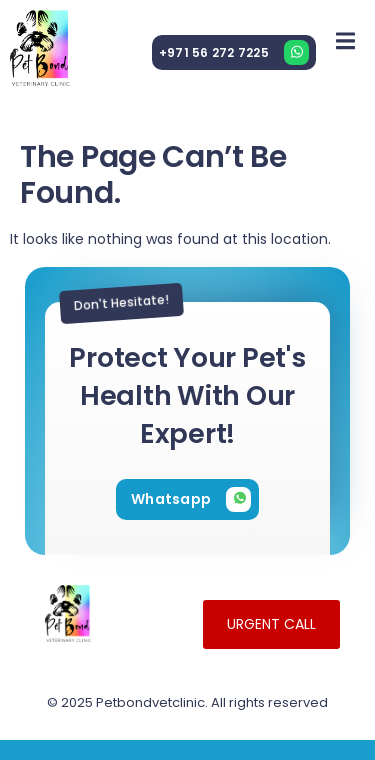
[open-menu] (345, 40)
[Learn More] (234, 52)
